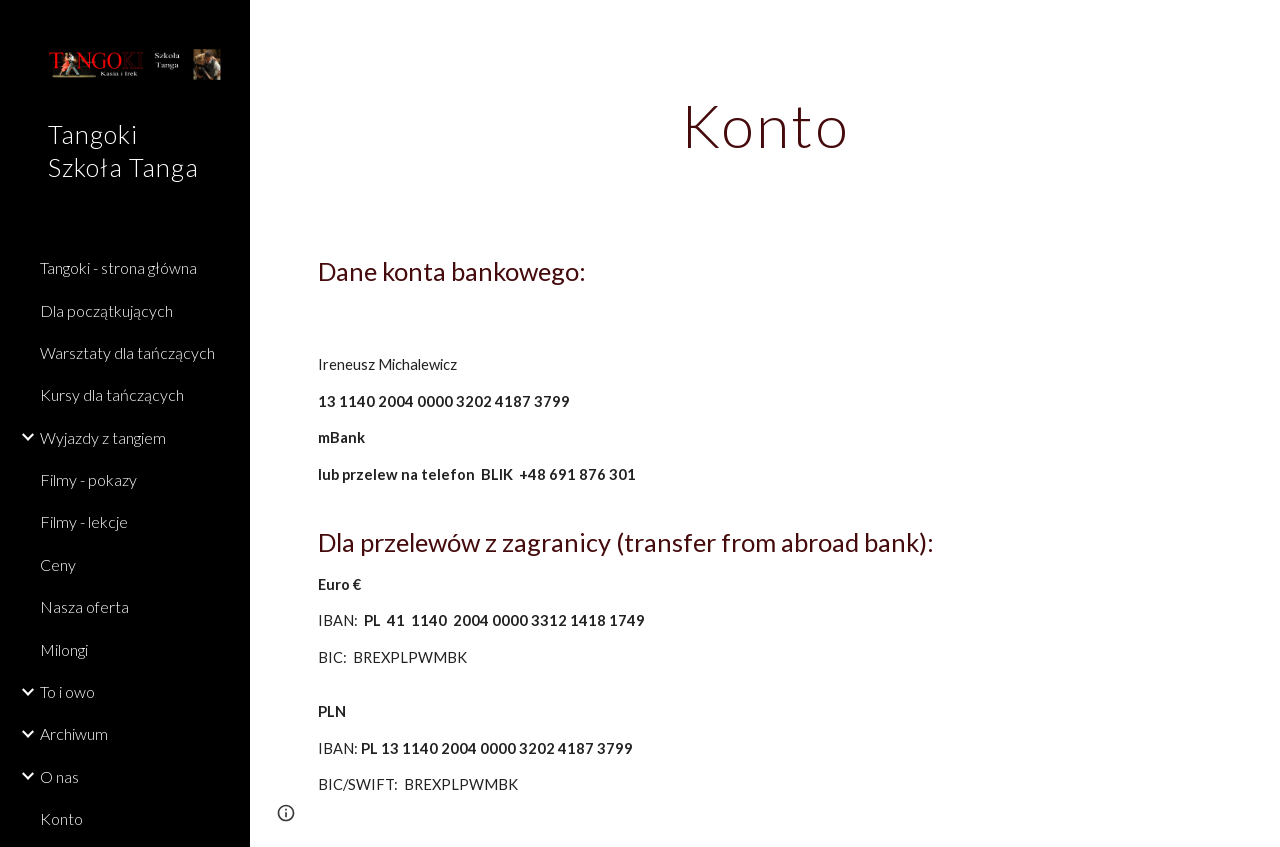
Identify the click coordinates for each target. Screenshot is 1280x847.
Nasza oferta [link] (84, 606)
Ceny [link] (58, 564)
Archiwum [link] (74, 733)
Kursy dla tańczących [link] (112, 394)
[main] (765, 125)
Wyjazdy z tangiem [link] (103, 437)
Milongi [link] (64, 649)
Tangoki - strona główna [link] (118, 267)
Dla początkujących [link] (106, 310)
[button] (1256, 28)
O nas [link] (59, 776)
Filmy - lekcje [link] (84, 521)
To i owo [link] (67, 691)
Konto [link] (61, 818)
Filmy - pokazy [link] (88, 479)
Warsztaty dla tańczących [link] (127, 352)
